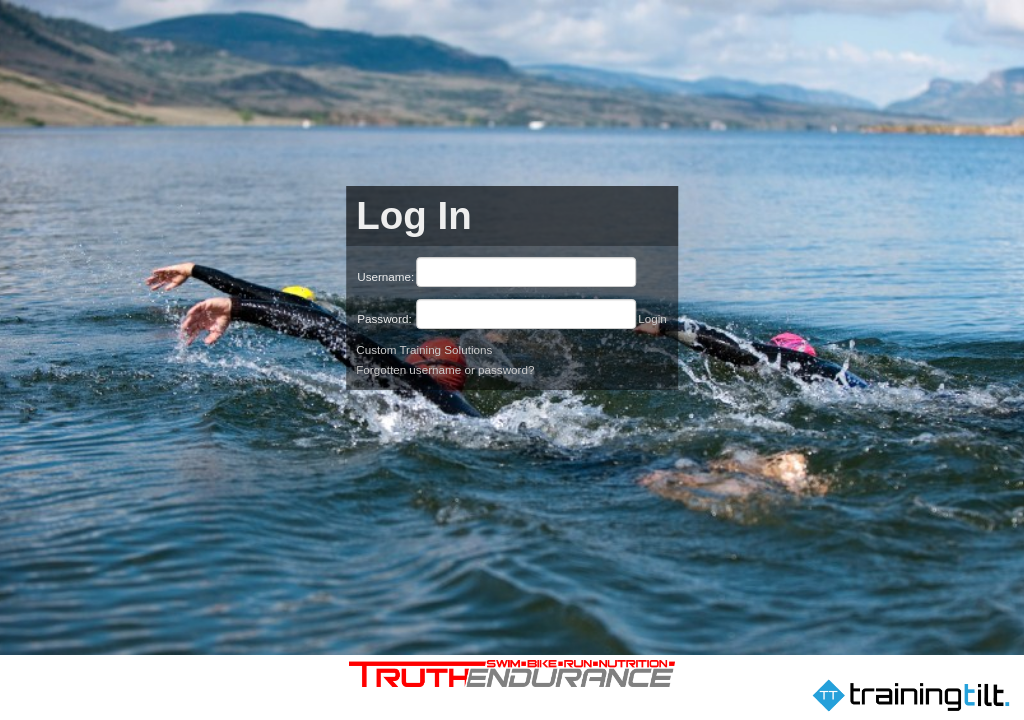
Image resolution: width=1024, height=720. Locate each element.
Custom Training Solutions (424, 349)
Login (652, 318)
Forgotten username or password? (445, 369)
